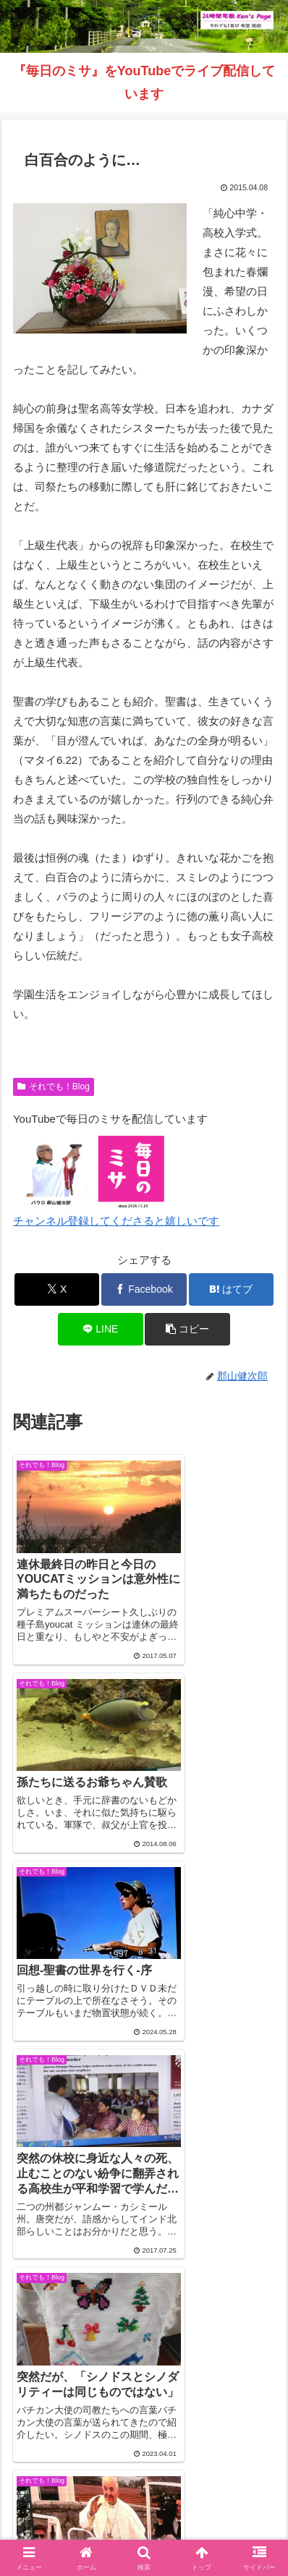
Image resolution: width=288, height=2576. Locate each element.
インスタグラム (75, 2490)
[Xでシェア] (57, 1289)
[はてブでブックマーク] (231, 1289)
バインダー (144, 2511)
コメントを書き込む (144, 2255)
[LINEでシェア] (100, 1329)
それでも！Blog (53, 1086)
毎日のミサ (213, 2490)
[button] (187, 1329)
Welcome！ (74, 2469)
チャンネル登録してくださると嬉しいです (116, 1221)
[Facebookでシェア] (144, 1289)
